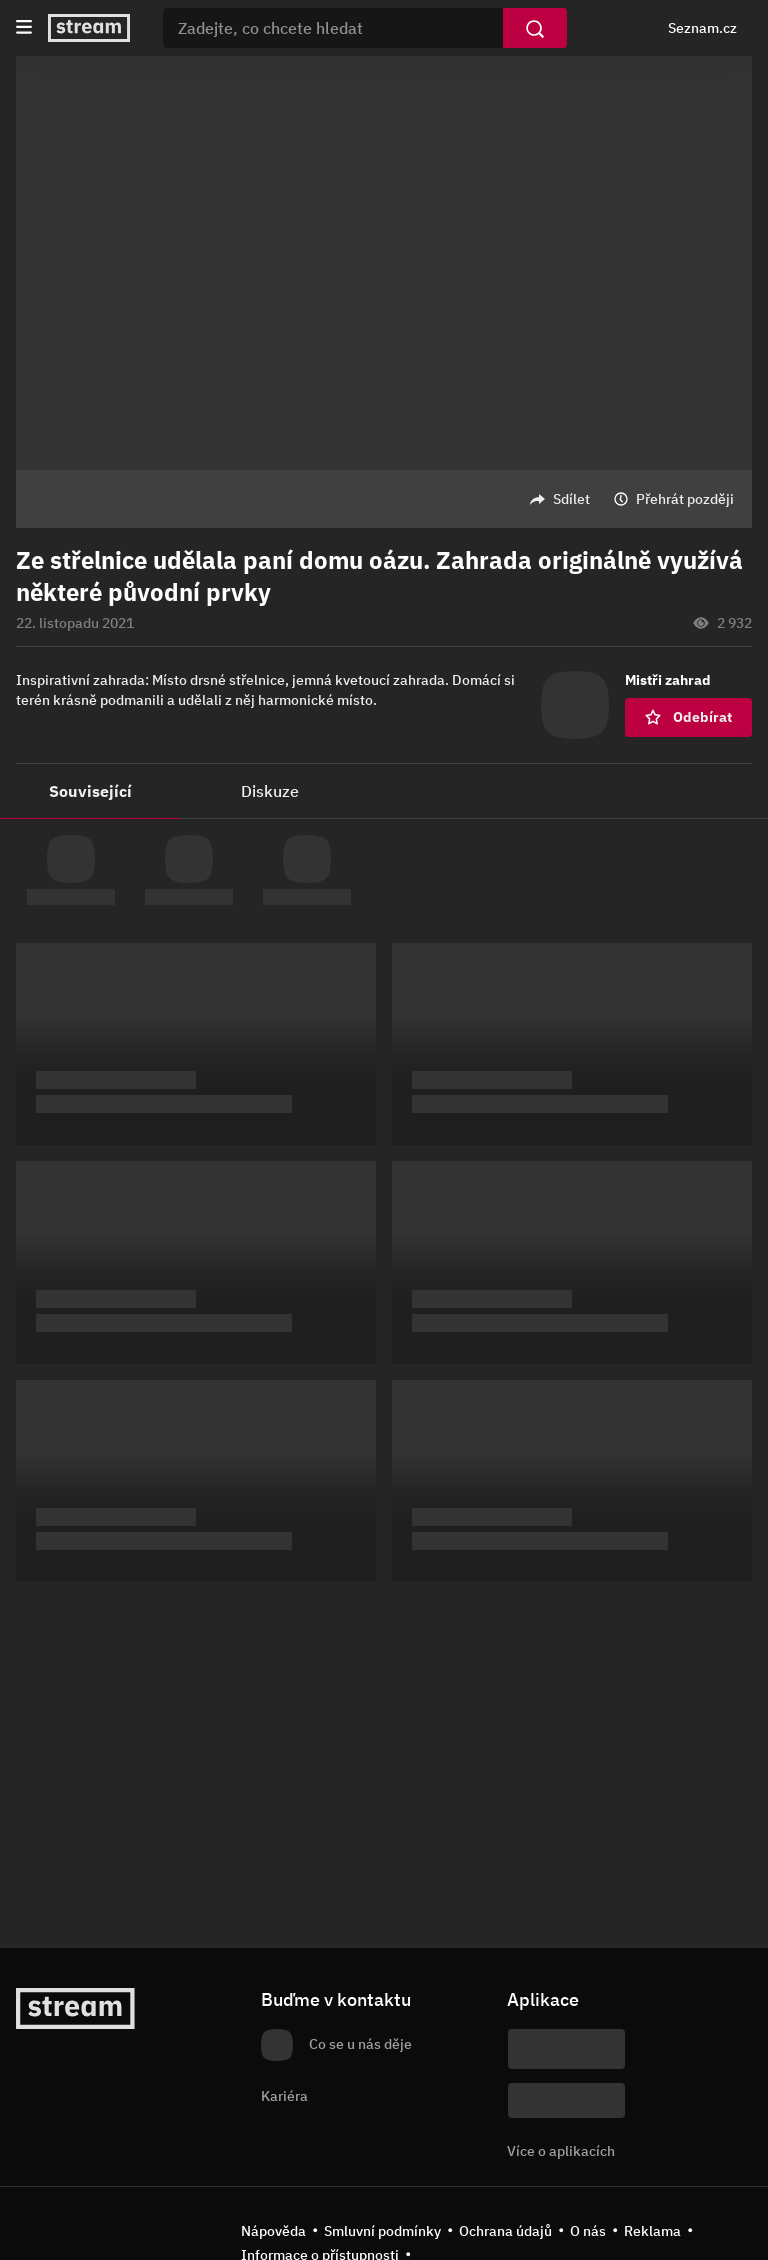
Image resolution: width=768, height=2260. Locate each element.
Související (90, 791)
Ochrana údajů (505, 2231)
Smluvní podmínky (382, 2231)
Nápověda (273, 2231)
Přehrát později (685, 499)
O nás (588, 2231)
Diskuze (270, 791)
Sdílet (571, 499)
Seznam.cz (702, 28)
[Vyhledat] (535, 28)
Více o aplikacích (561, 2151)
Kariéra (284, 2096)
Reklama (652, 2231)
